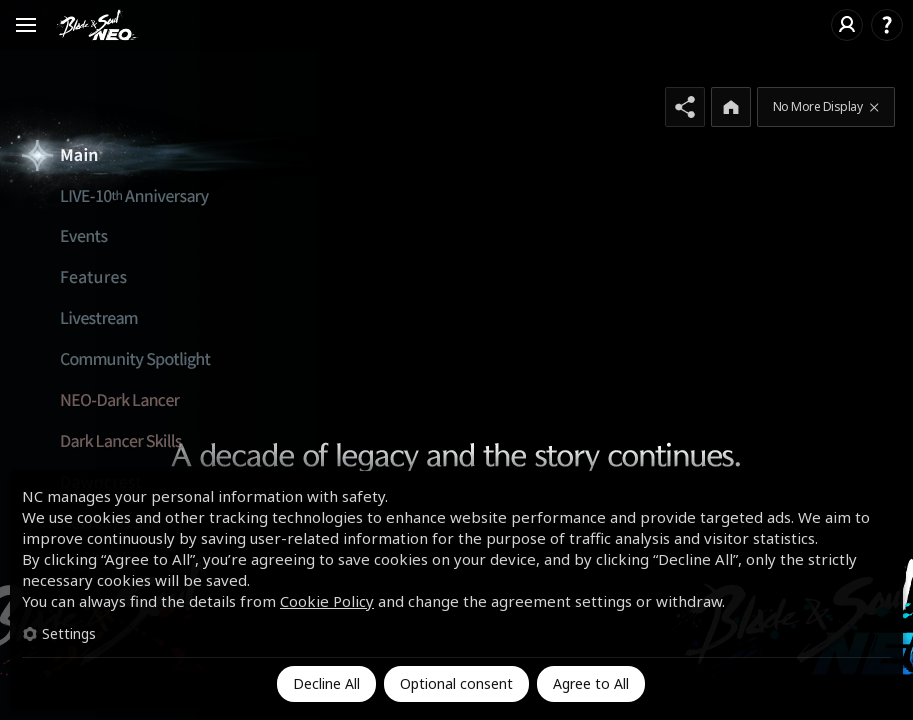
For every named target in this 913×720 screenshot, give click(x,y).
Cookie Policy (327, 601)
